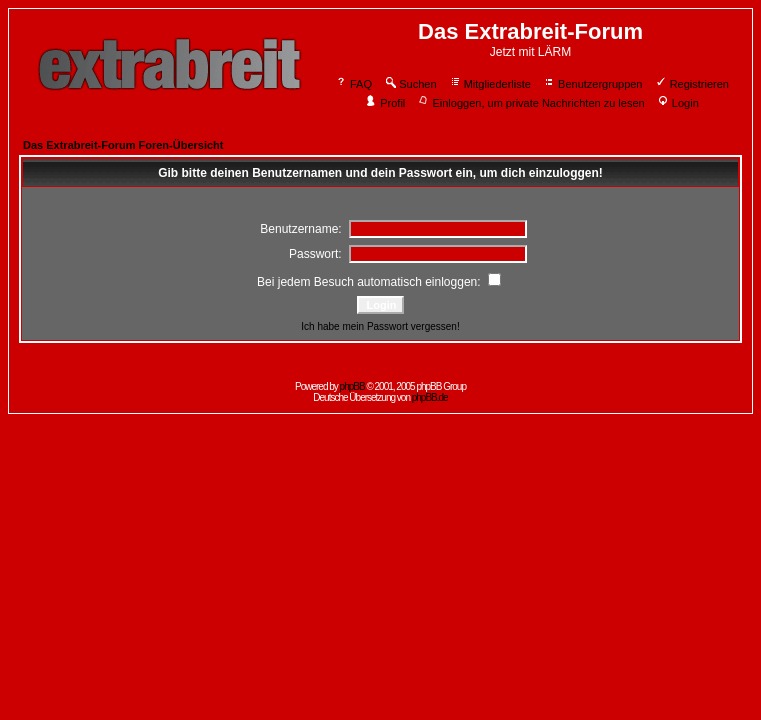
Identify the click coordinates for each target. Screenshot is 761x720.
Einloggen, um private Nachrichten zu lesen (530, 103)
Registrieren (692, 84)
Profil (385, 103)
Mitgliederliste (490, 84)
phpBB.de (430, 397)
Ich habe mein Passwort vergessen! (380, 326)
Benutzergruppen (592, 84)
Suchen (410, 84)
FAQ (353, 84)
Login (678, 103)
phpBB (352, 386)
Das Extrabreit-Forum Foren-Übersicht (123, 145)
